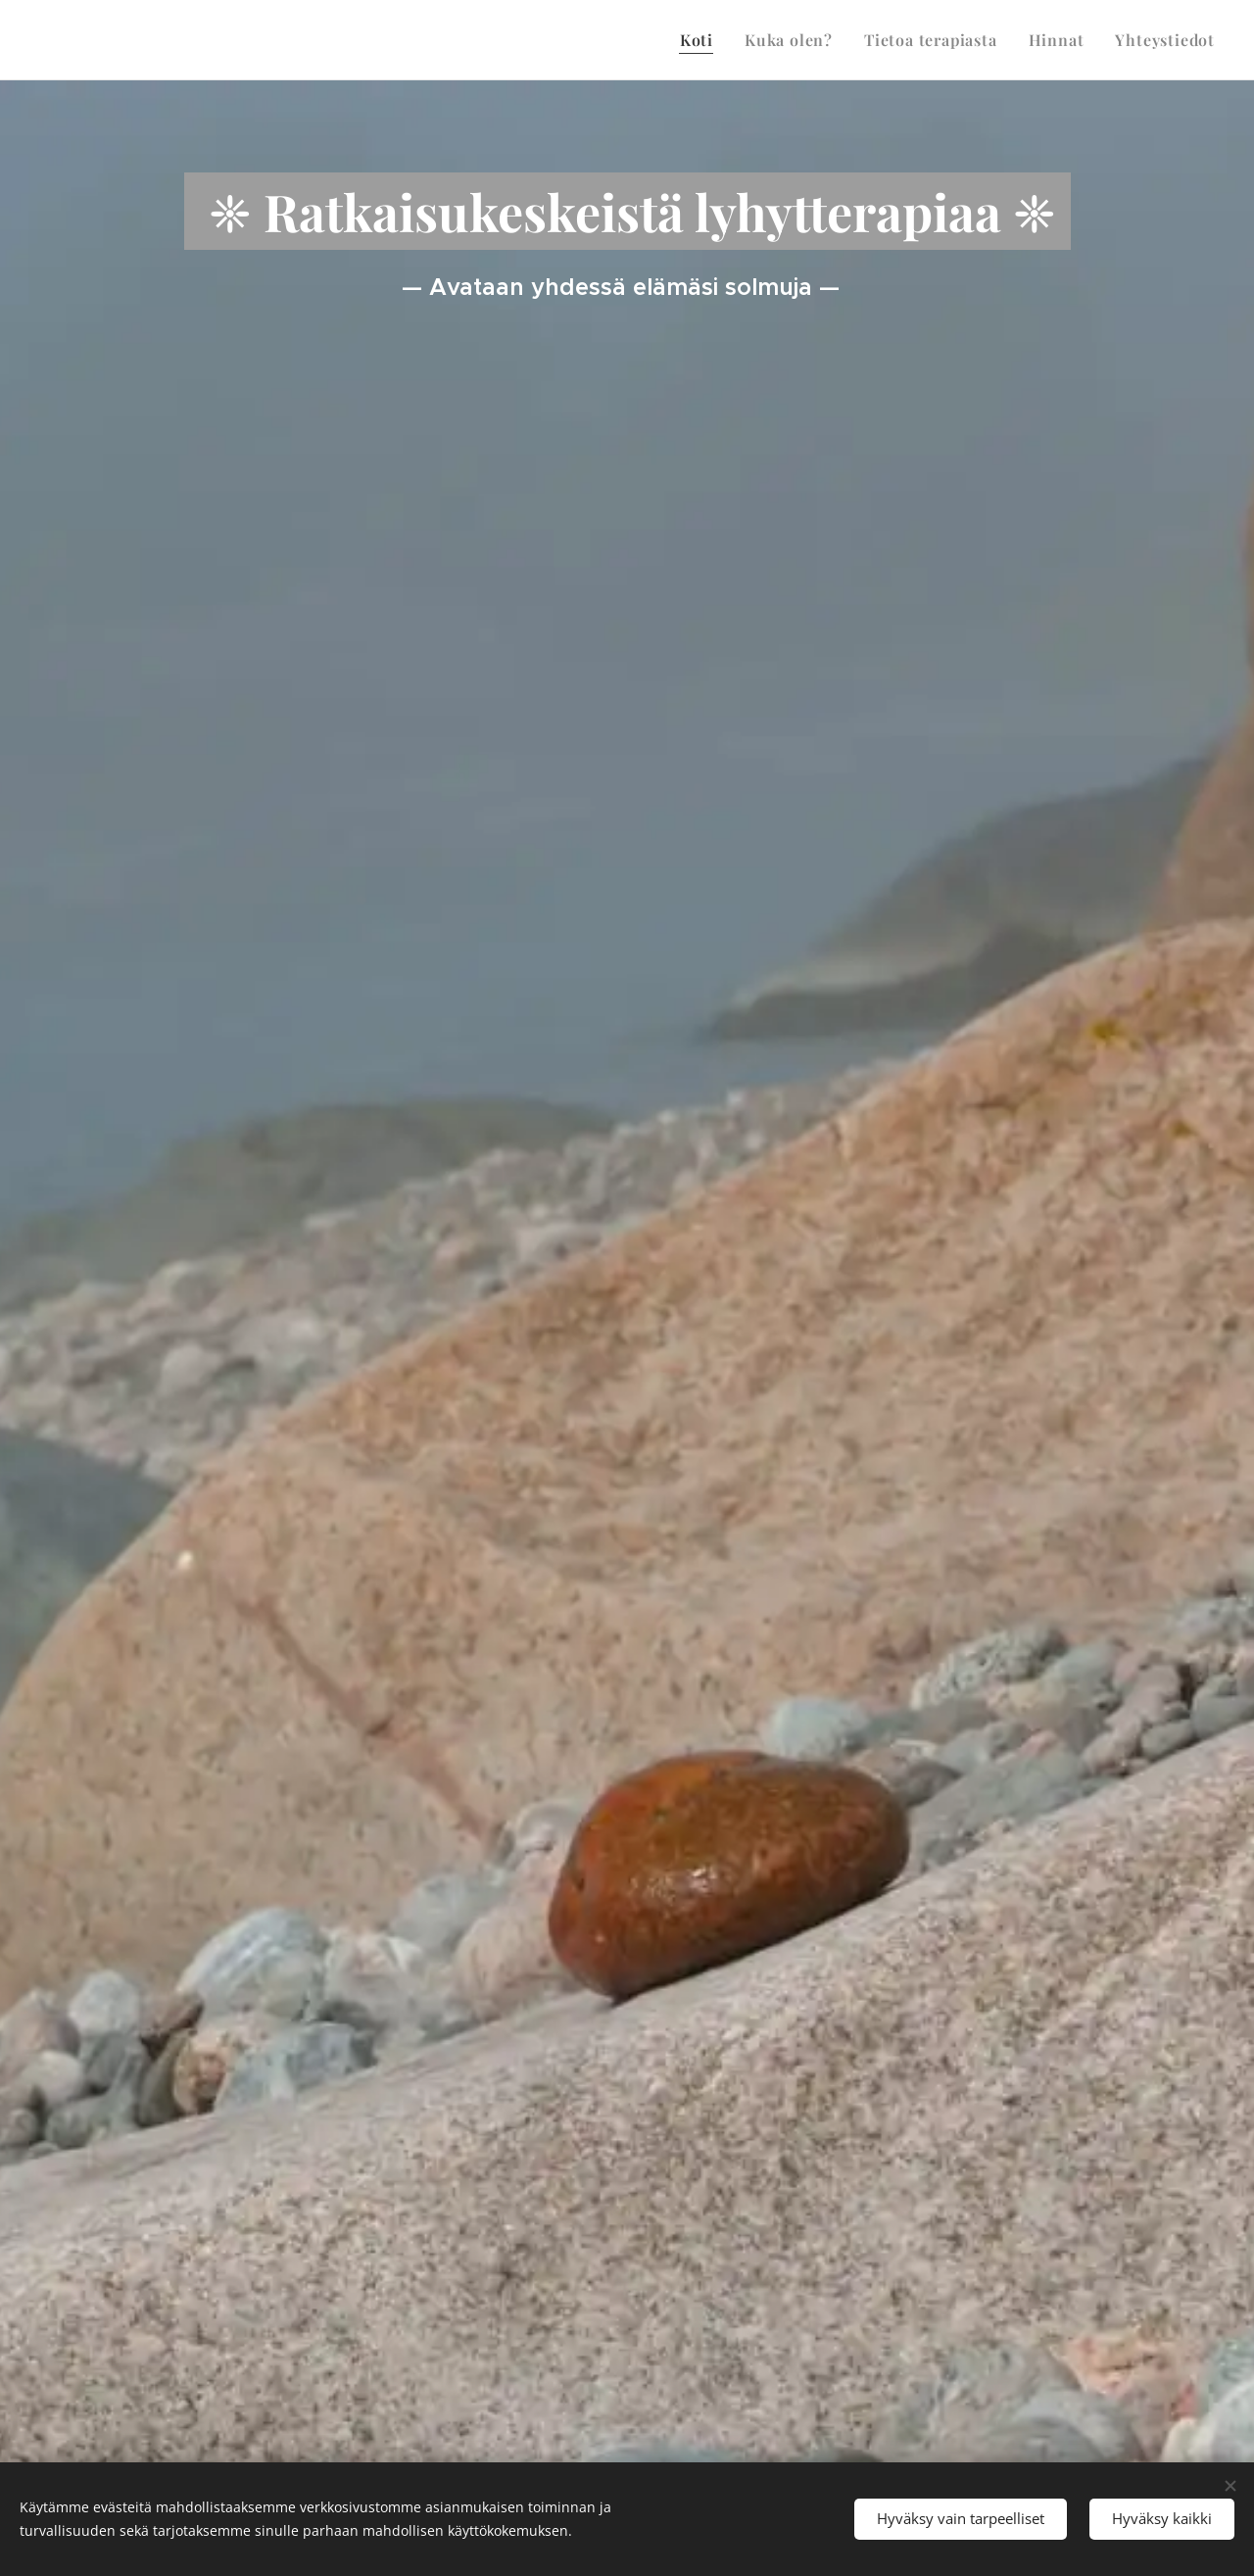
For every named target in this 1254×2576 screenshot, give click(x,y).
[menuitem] (702, 40)
